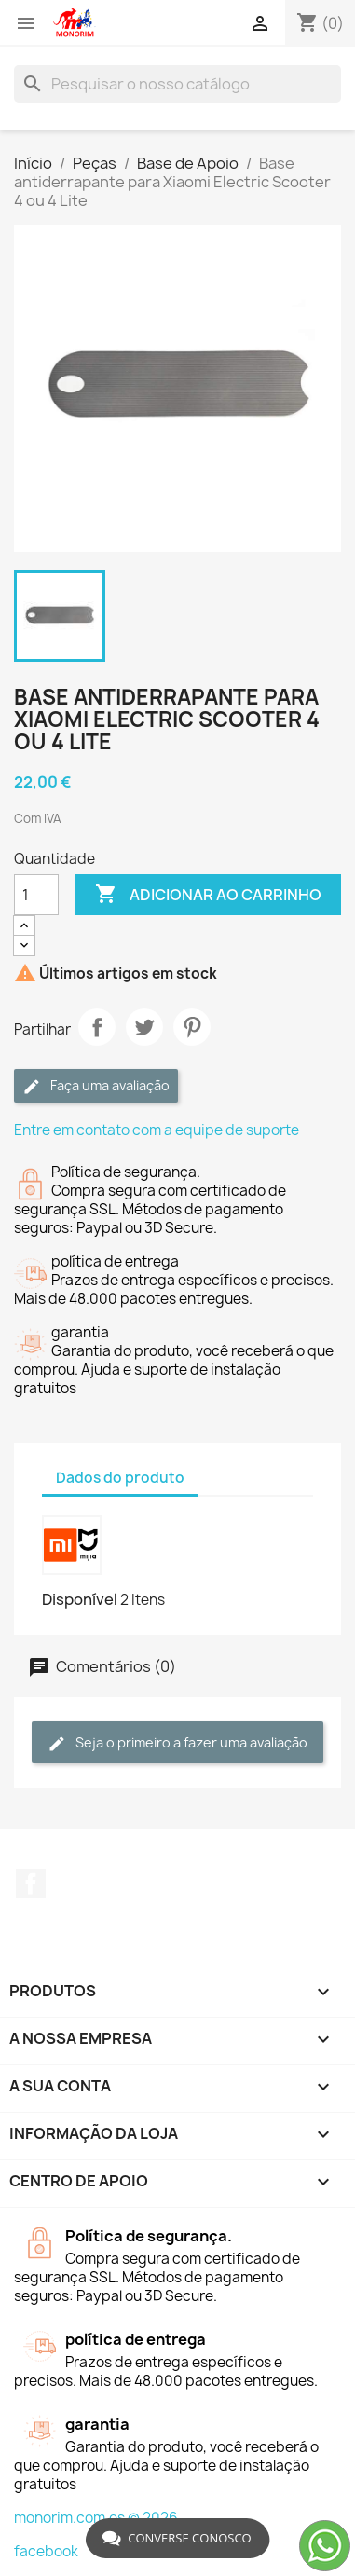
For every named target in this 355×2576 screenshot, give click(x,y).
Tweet (144, 1027)
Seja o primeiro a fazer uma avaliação (177, 1743)
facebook (46, 2551)
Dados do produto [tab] (120, 1477)
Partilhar (97, 1027)
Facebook (31, 1883)
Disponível (79, 1599)
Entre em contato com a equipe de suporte (156, 1130)
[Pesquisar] (177, 84)
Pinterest (192, 1027)
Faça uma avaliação (96, 1086)
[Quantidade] (36, 894)
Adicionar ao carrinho (208, 895)
